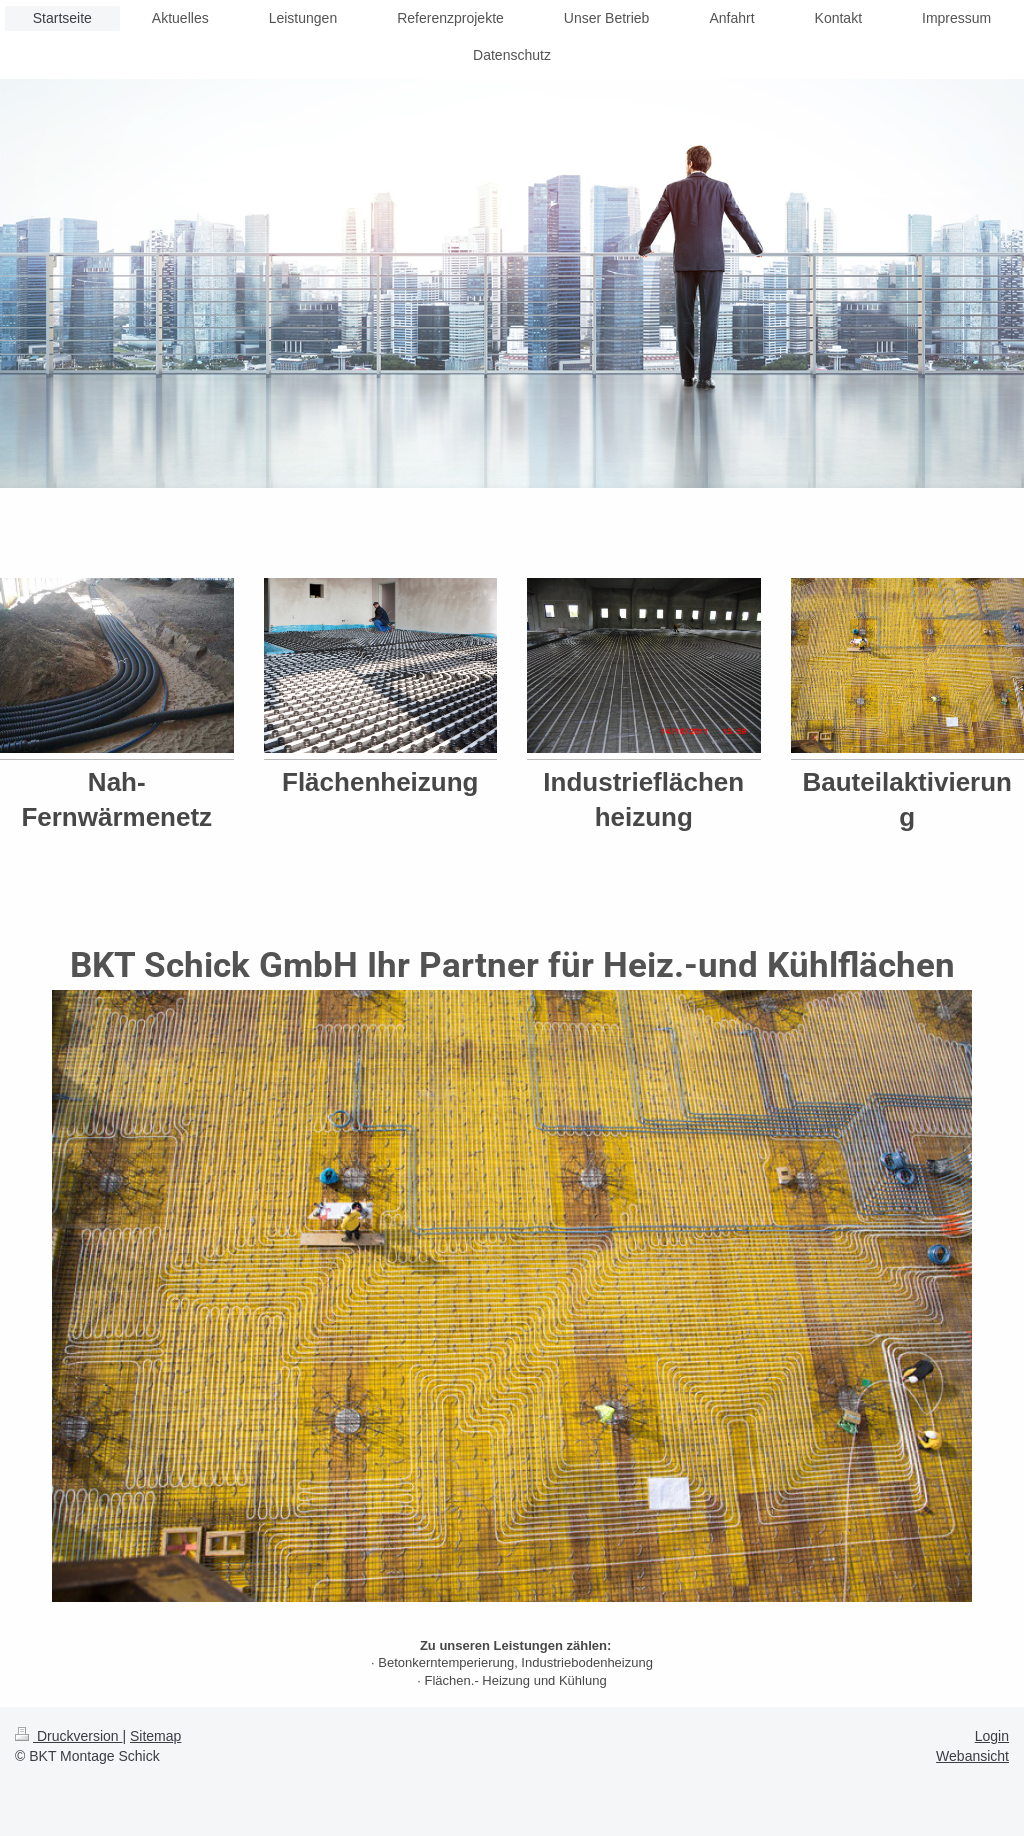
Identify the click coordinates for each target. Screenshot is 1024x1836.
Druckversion (68, 1736)
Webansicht (972, 1756)
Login (992, 1736)
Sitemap (155, 1736)
